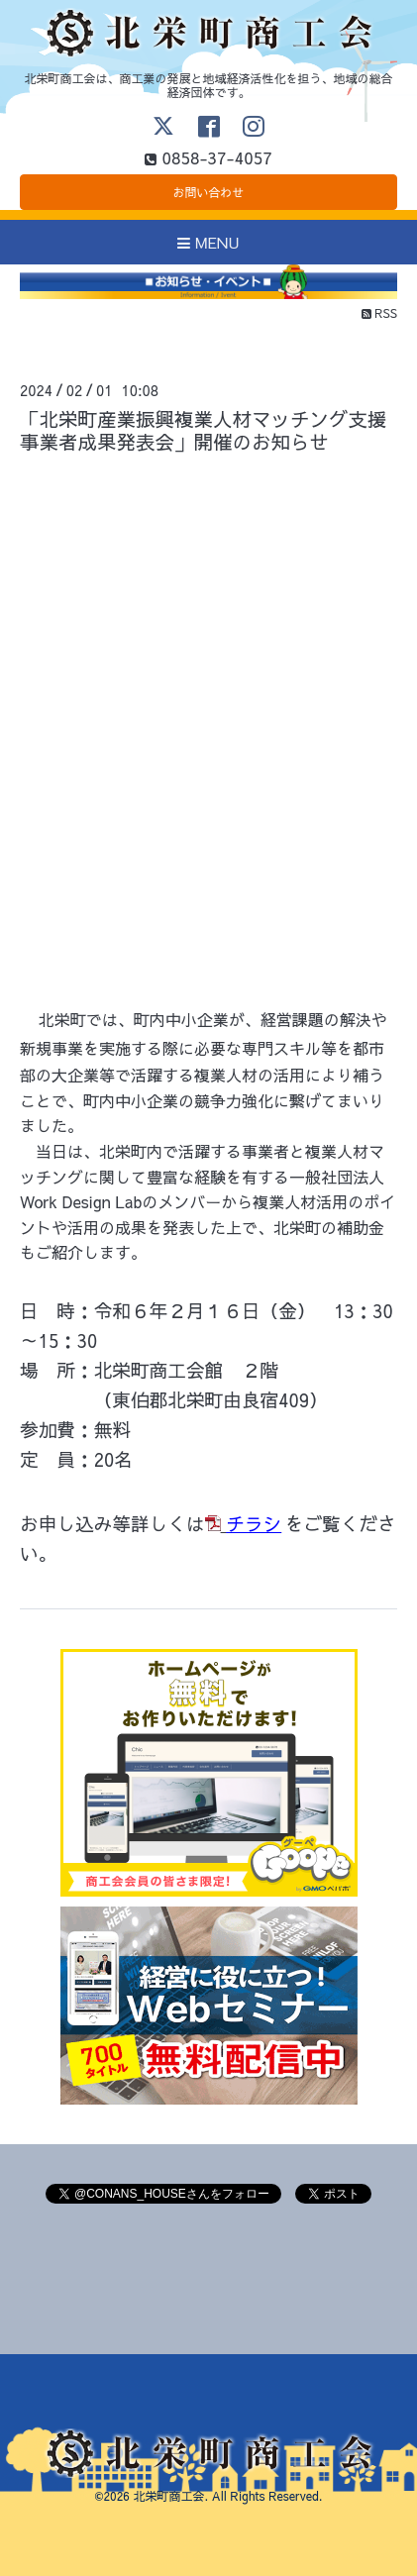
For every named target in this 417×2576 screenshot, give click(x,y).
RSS (379, 313)
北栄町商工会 (168, 2496)
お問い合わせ (208, 192)
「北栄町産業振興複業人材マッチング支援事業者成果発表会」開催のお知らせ (203, 430)
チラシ (253, 1523)
